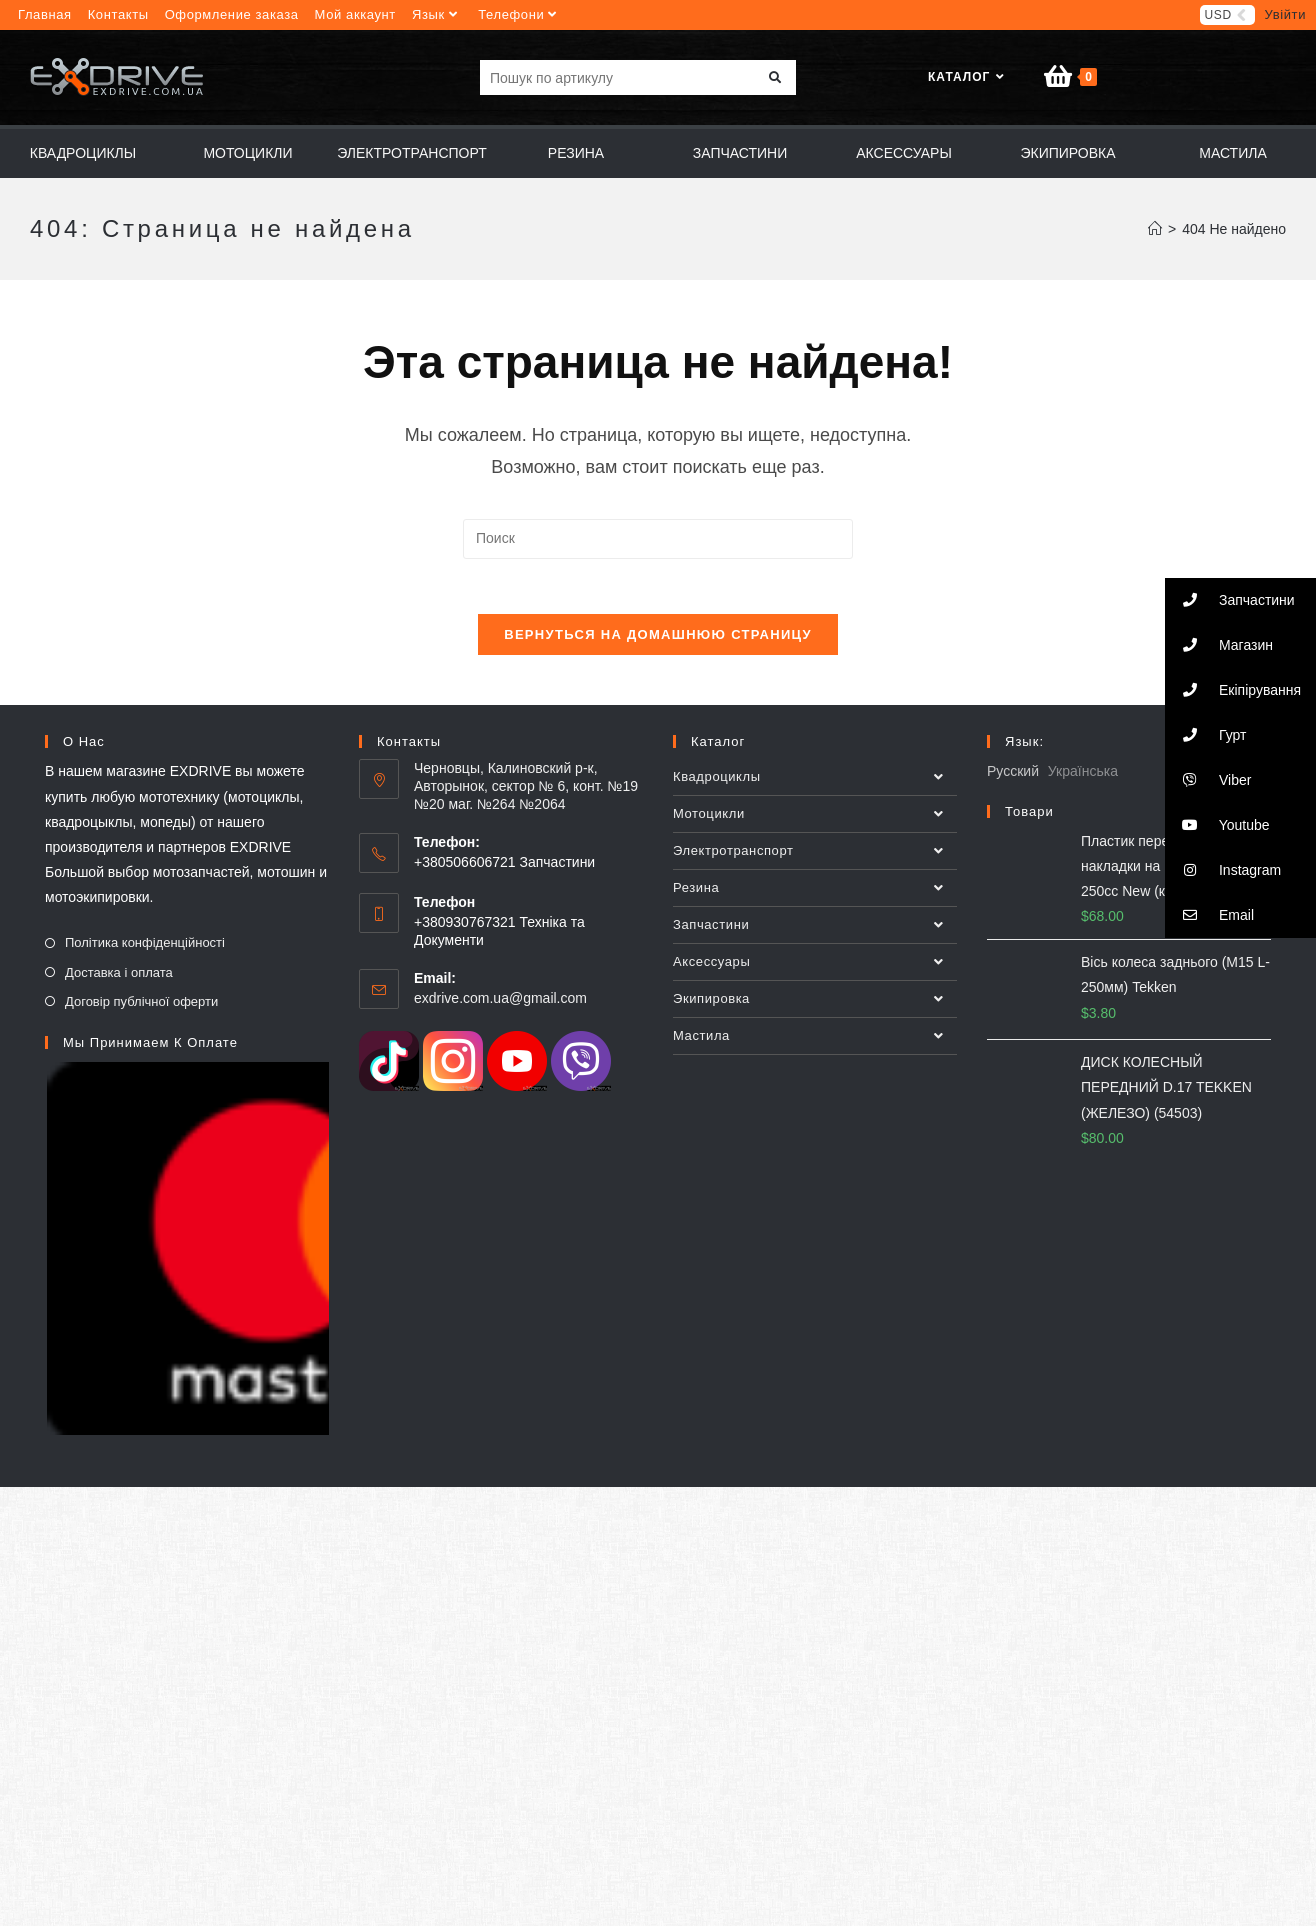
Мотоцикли (815, 824)
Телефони (520, 14)
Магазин (1219, 645)
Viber (1208, 780)
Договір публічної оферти (141, 1010)
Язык (437, 14)
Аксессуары (815, 972)
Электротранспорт (815, 861)
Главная (45, 14)
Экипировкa (815, 1009)
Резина (815, 898)
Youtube (1217, 825)
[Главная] (1155, 234)
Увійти (1285, 14)
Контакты (118, 14)
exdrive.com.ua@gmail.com (500, 1007)
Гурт (1205, 735)
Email (1209, 915)
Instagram (1223, 870)
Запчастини (815, 935)
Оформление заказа (232, 14)
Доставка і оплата (119, 981)
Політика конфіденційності (145, 952)
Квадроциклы (815, 787)
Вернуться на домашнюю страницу (658, 644)
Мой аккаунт (355, 14)
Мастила (815, 1046)
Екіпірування (1233, 690)
